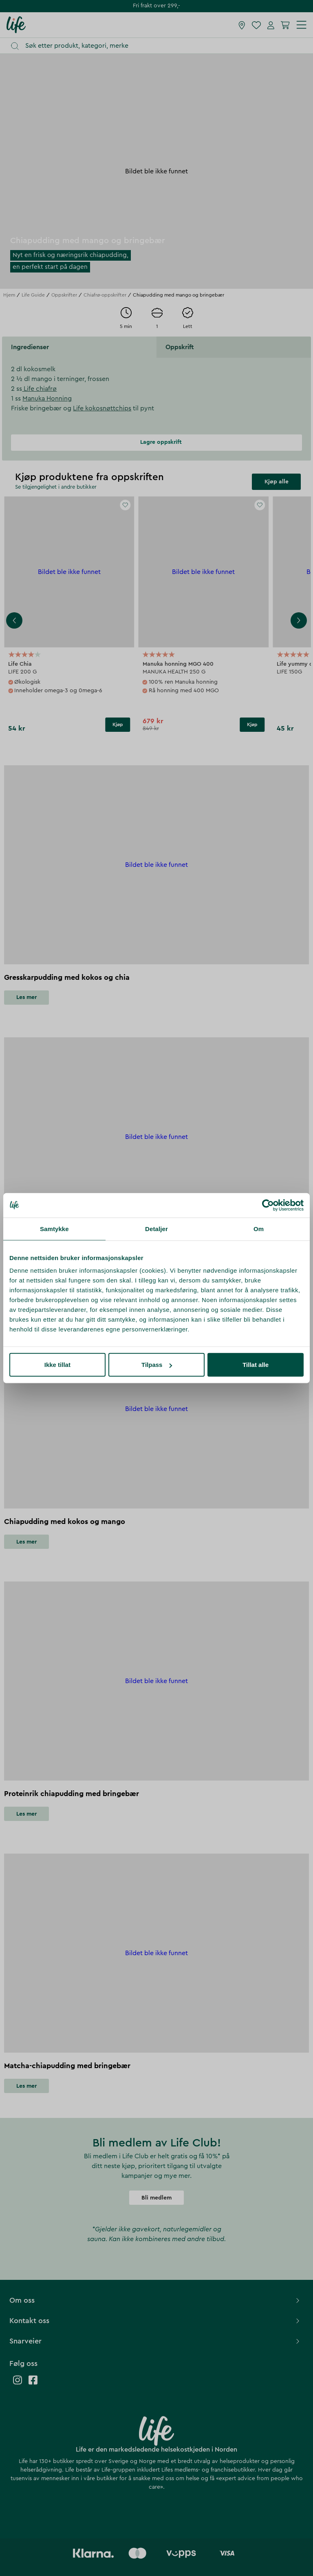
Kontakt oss (155, 2320)
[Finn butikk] (241, 25)
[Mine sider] (270, 25)
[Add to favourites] (125, 505)
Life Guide (33, 294)
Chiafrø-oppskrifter (105, 294)
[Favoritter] (256, 25)
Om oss (155, 2300)
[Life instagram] (17, 2384)
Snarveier (155, 2341)
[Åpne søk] (160, 46)
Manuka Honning (47, 398)
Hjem (9, 294)
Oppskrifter (64, 294)
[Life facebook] (33, 2384)
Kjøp (117, 724)
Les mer (26, 997)
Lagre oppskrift (156, 442)
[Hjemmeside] (16, 24)
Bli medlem (156, 2198)
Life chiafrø (39, 388)
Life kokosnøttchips (102, 408)
